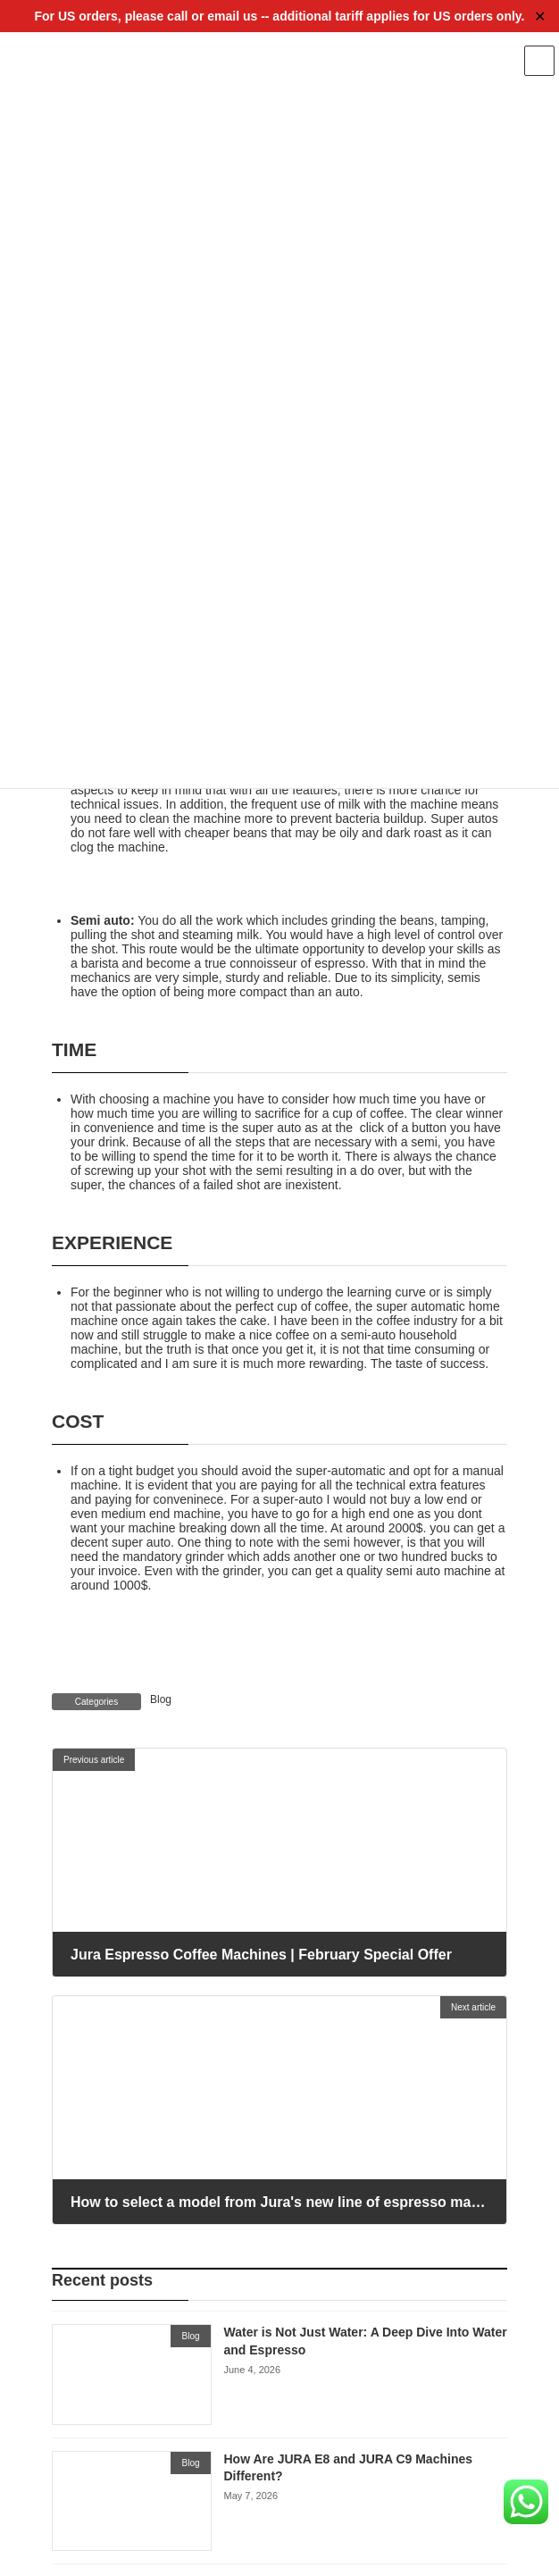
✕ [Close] (540, 16)
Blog (160, 1699)
